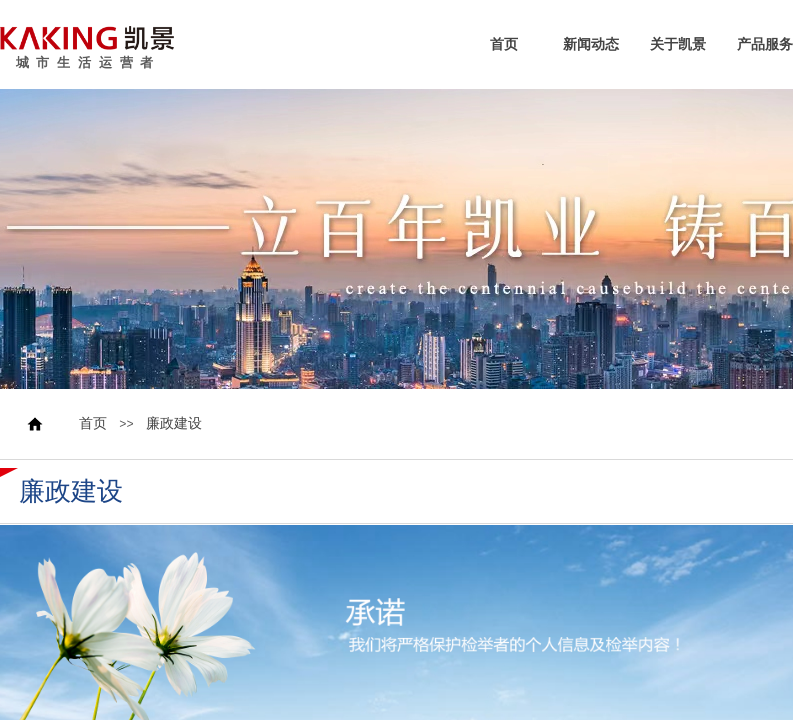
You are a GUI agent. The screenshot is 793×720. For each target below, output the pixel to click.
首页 (504, 45)
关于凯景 (678, 45)
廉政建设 (174, 424)
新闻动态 (591, 45)
